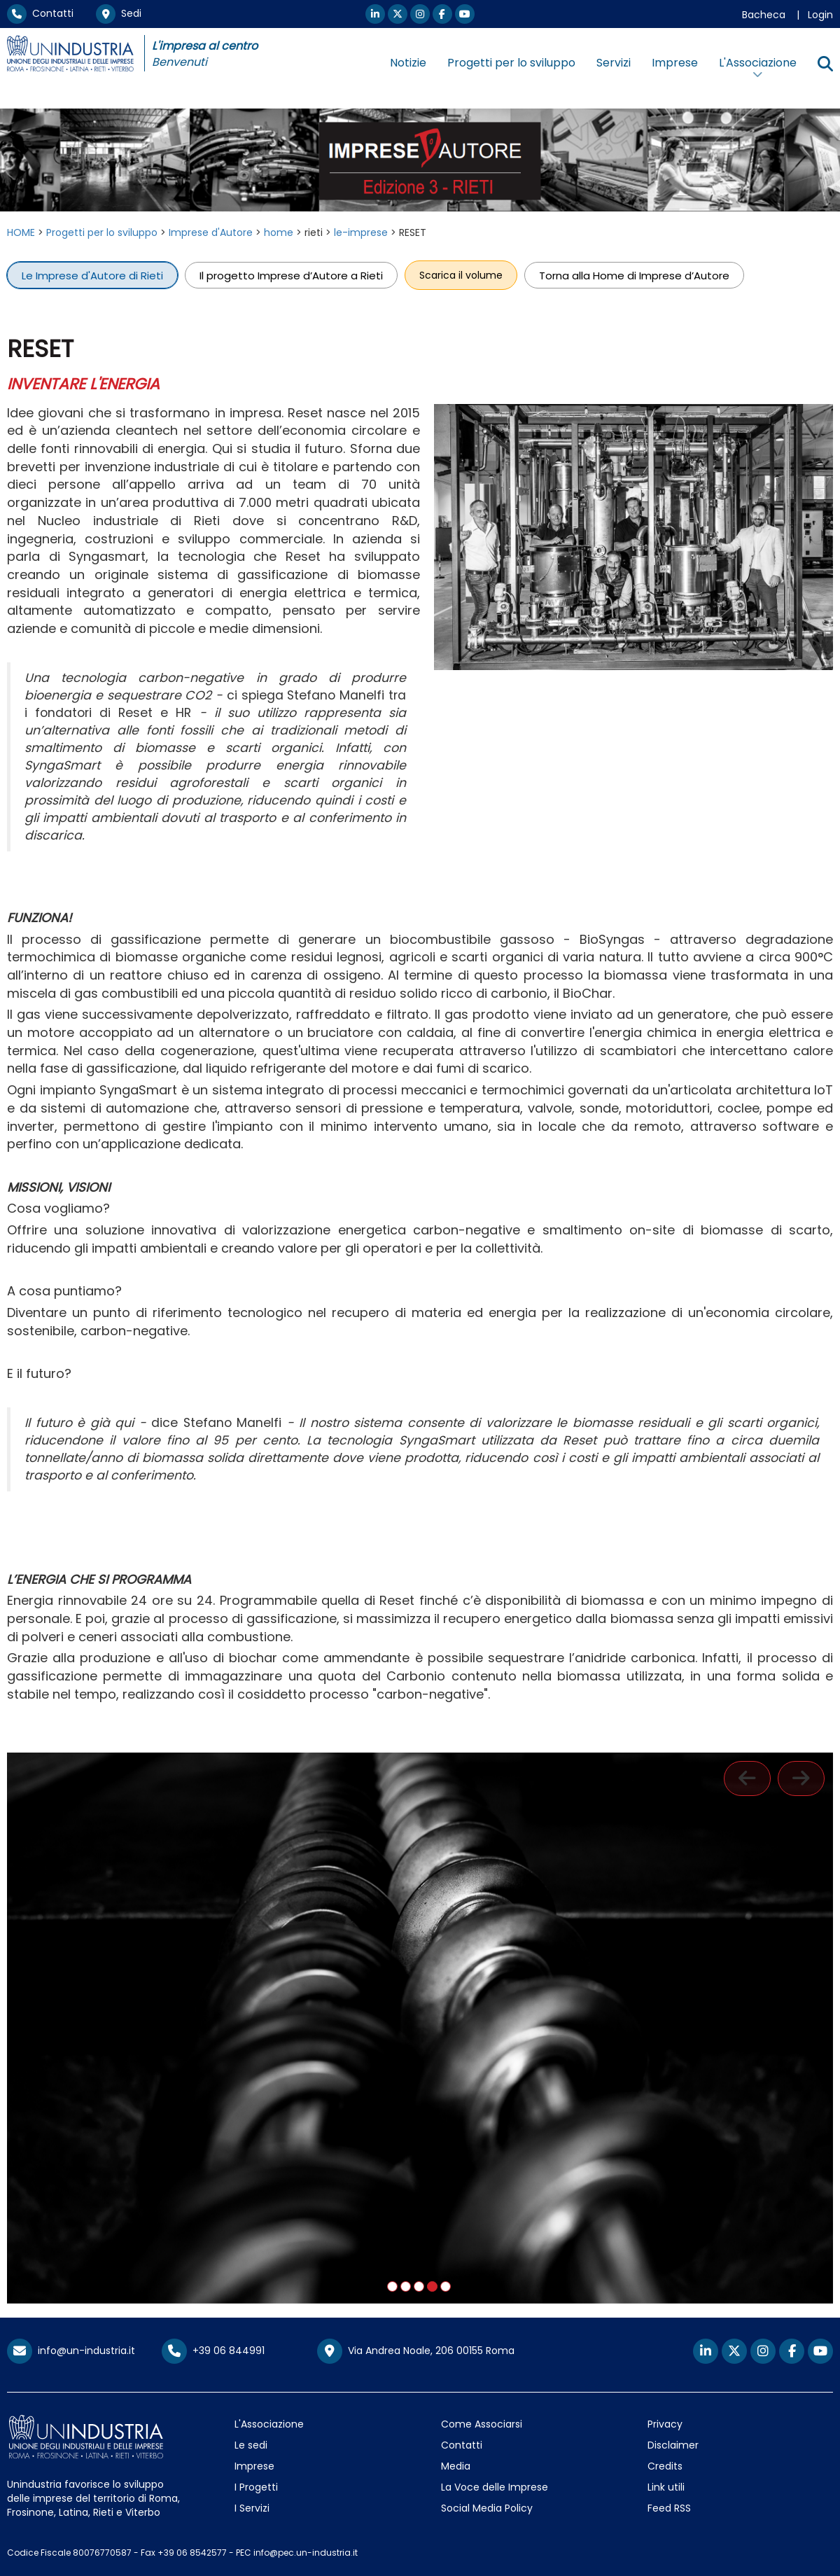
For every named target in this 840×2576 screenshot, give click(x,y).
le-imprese (361, 232)
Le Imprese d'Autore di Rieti (92, 274)
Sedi (118, 13)
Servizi (613, 63)
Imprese (675, 63)
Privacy (665, 2424)
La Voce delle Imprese (494, 2487)
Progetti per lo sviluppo (511, 63)
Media (455, 2466)
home (278, 232)
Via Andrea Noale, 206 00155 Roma (415, 2351)
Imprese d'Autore (211, 232)
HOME (21, 232)
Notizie (408, 63)
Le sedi (250, 2445)
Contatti (40, 13)
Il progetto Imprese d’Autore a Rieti (291, 274)
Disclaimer (673, 2445)
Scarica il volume (461, 275)
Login (820, 15)
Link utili (666, 2487)
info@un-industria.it (71, 2351)
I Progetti (256, 2487)
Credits (665, 2466)
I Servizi (252, 2508)
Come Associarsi (481, 2424)
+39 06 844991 (213, 2351)
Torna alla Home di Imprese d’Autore (634, 274)
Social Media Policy (487, 2508)
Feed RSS (669, 2508)
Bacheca (763, 15)
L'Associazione (269, 2424)
